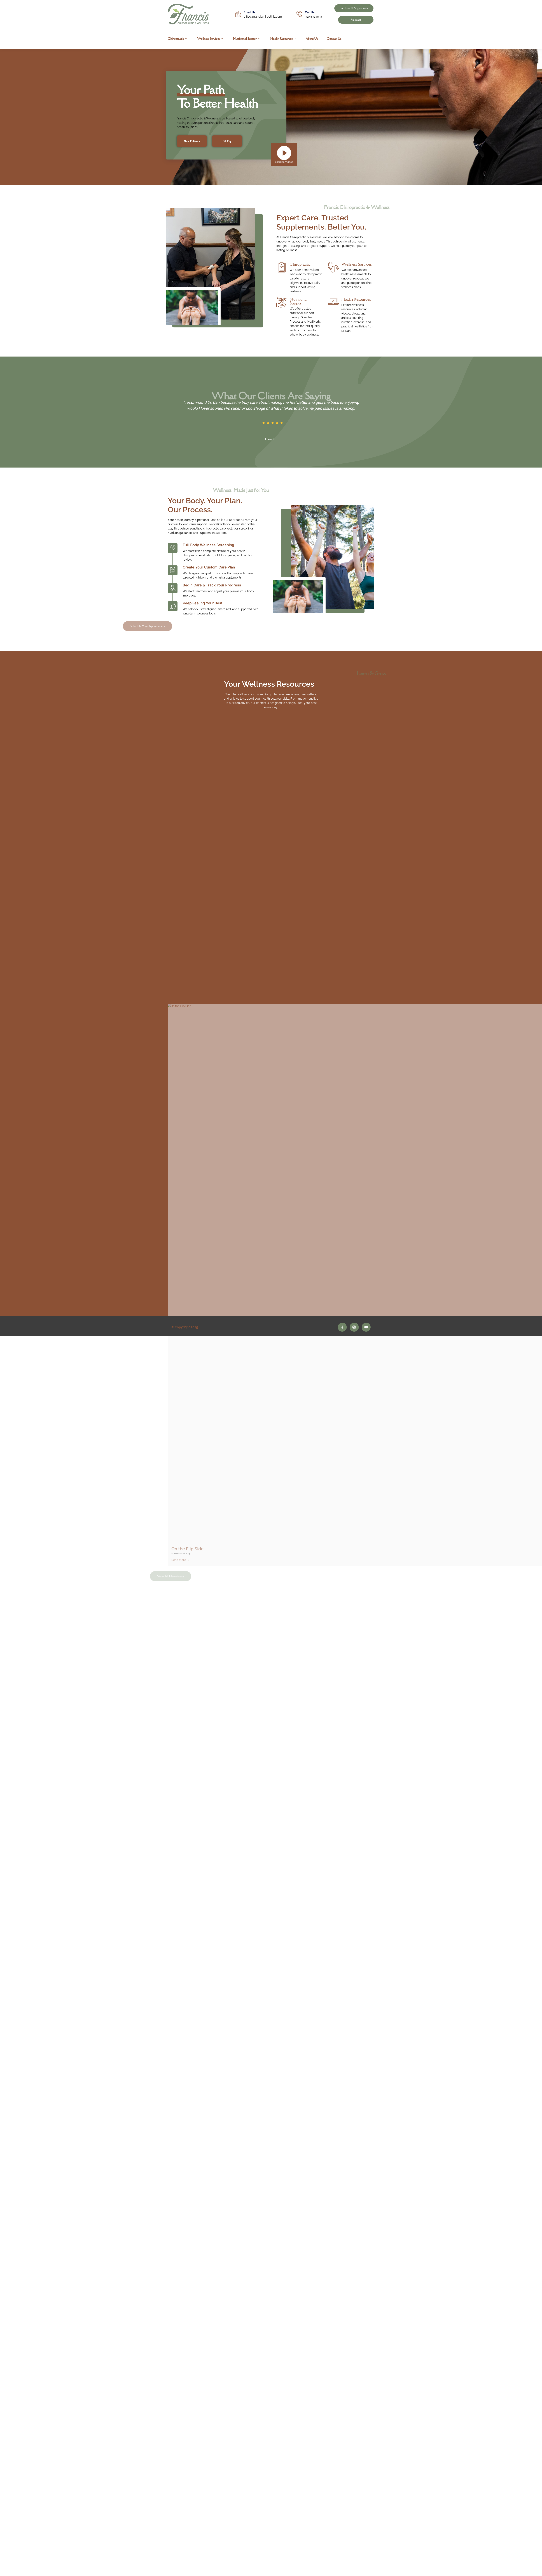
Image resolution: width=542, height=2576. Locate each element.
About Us (312, 39)
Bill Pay (227, 141)
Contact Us (334, 39)
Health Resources (283, 39)
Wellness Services (210, 39)
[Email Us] (238, 14)
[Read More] (299, 278)
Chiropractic (177, 39)
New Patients (192, 141)
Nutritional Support (246, 39)
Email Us (250, 12)
